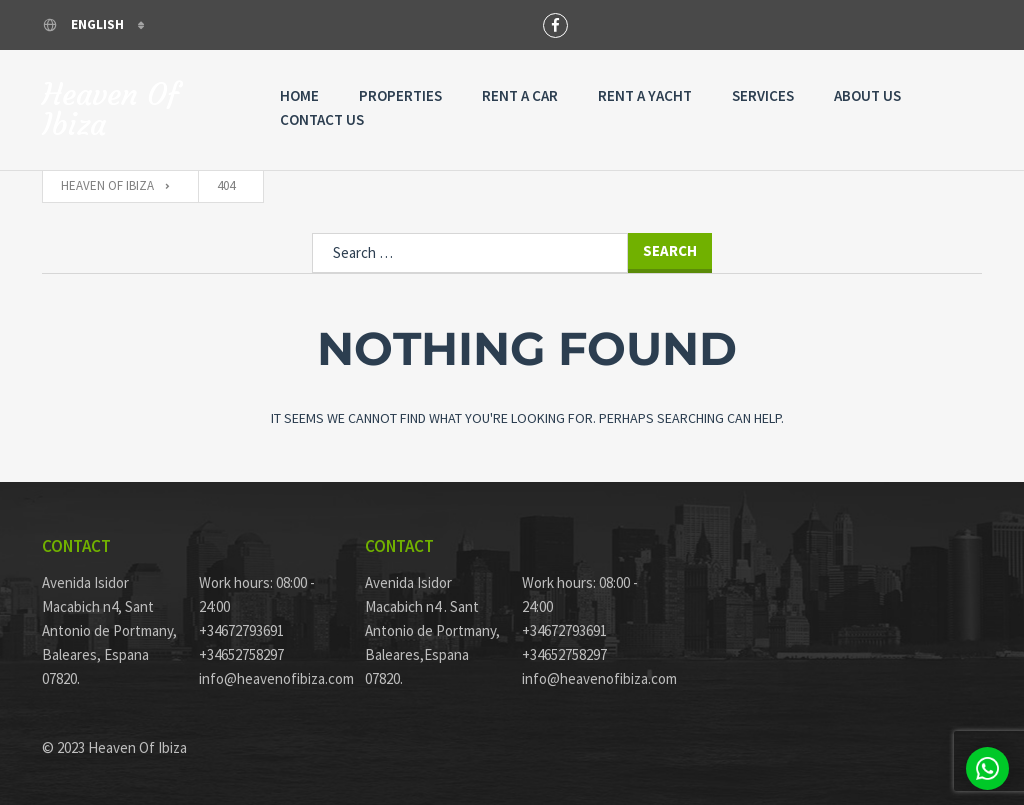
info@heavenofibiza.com (267, 678)
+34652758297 (241, 654)
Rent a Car (520, 95)
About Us (867, 95)
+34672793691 (241, 630)
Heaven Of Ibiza (110, 110)
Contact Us (322, 119)
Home (299, 95)
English (84, 24)
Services (763, 95)
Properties (400, 95)
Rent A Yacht (645, 95)
